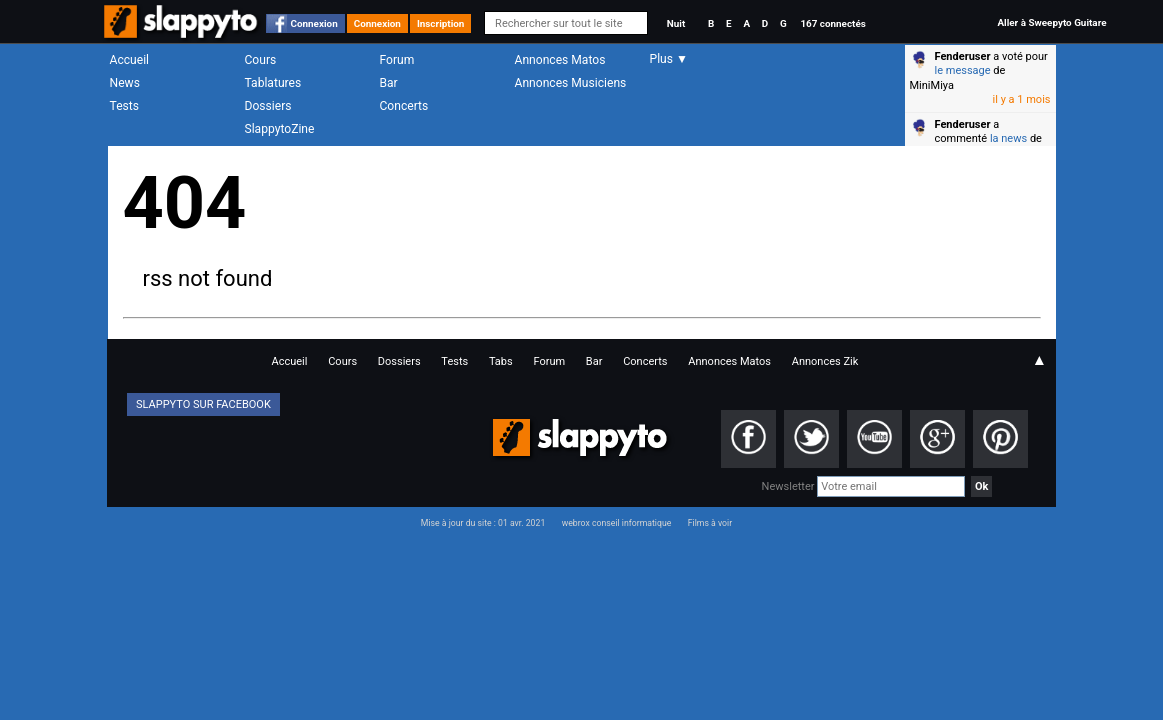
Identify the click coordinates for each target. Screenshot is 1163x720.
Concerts (404, 106)
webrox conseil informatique (617, 523)
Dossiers (268, 106)
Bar (389, 83)
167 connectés (832, 23)
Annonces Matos (560, 60)
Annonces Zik (825, 361)
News (125, 83)
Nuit (676, 23)
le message (963, 70)
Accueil (130, 60)
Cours (261, 60)
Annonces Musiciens (571, 83)
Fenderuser (963, 56)
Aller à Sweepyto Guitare (1051, 22)
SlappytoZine (280, 129)
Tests (124, 106)
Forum (397, 60)
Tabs (501, 361)
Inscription (441, 23)
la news (1008, 138)
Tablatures (273, 83)
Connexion (314, 23)
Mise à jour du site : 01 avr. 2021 (483, 523)
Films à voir (710, 523)
